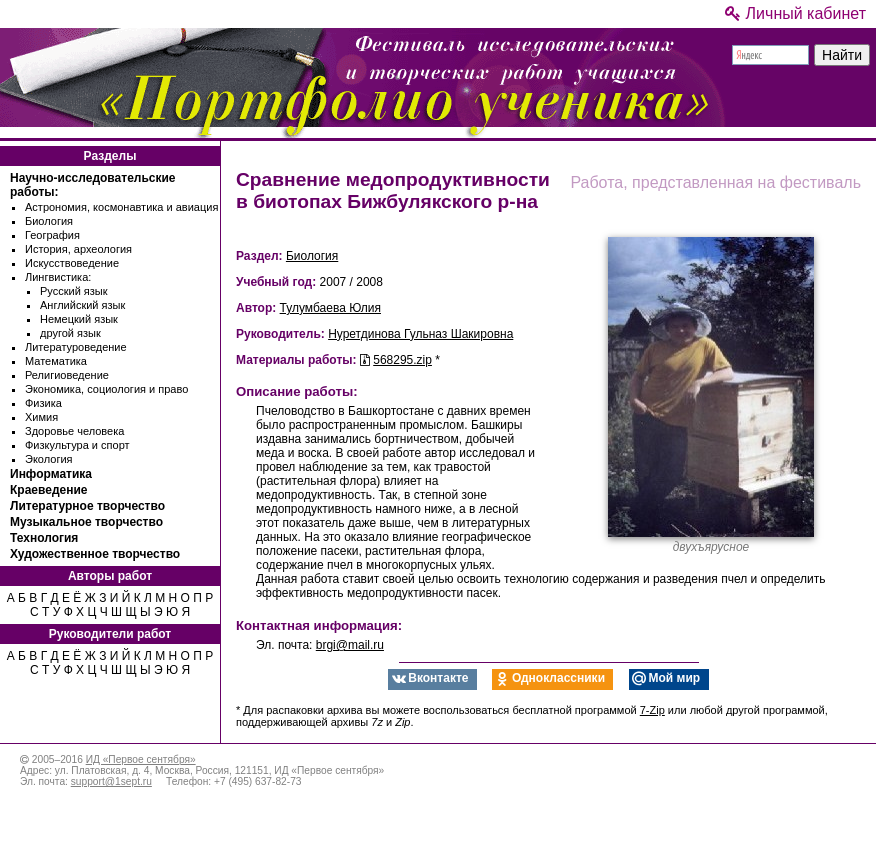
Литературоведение (76, 347)
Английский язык (82, 305)
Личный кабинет (795, 13)
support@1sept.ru (111, 781)
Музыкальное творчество (86, 522)
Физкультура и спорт (77, 445)
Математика (56, 361)
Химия (41, 417)
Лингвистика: (58, 277)
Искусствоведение (72, 263)
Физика (43, 403)
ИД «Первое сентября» (141, 759)
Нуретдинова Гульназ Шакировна (420, 334)
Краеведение (48, 490)
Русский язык (74, 291)
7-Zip (652, 710)
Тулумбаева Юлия (330, 308)
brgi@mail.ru (350, 645)
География (52, 235)
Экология (49, 459)
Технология (44, 538)
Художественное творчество (95, 554)
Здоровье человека (74, 431)
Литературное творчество (87, 506)
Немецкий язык (79, 319)
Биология (49, 221)
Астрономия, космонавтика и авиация (121, 207)
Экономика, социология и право (106, 389)
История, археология (78, 249)
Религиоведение (67, 375)
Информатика (51, 474)
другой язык (70, 333)
